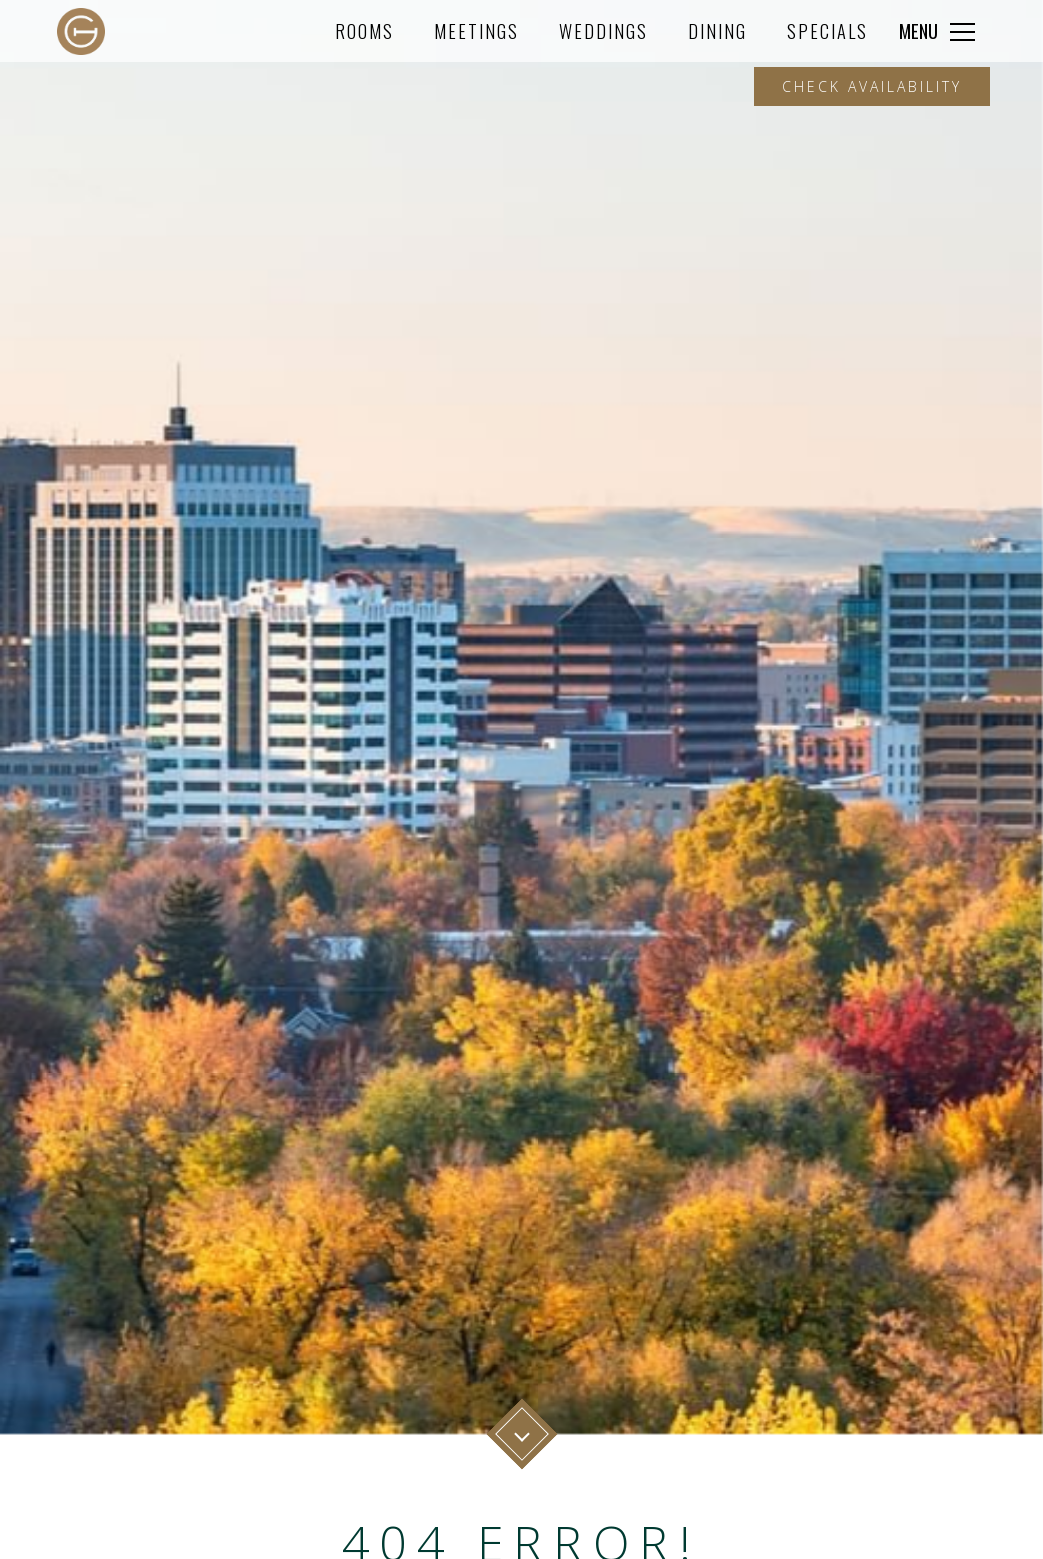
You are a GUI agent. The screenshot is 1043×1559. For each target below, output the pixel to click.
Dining (717, 30)
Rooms (364, 30)
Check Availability (872, 86)
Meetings (476, 30)
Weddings (603, 30)
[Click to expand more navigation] (937, 31)
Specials (827, 30)
